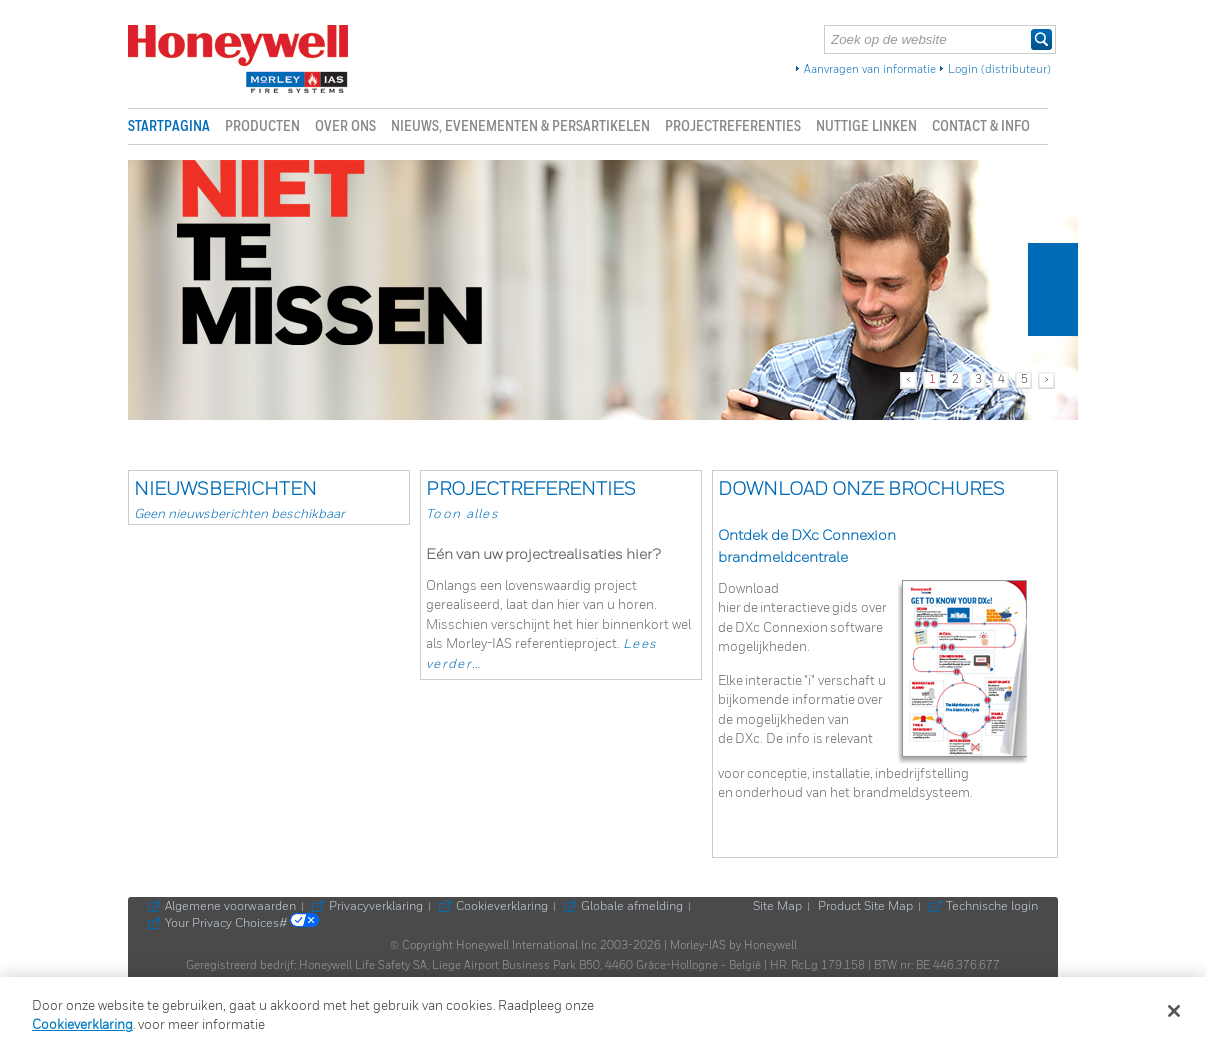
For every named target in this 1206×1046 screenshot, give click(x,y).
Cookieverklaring (502, 907)
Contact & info (981, 126)
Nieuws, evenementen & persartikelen (520, 126)
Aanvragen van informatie (870, 70)
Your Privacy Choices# (242, 924)
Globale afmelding (632, 907)
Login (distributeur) (999, 70)
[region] (603, 1011)
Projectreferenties (733, 126)
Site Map (777, 907)
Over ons (345, 126)
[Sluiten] (1174, 1011)
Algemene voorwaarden (230, 907)
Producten (262, 126)
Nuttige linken (866, 126)
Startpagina (169, 126)
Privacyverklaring (376, 907)
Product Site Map (865, 907)
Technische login (992, 907)
